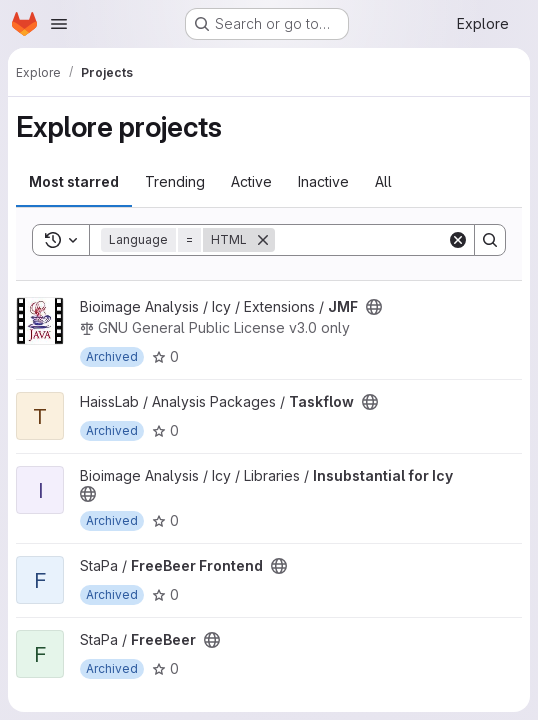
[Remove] (263, 240)
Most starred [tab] (74, 181)
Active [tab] (251, 181)
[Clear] (458, 240)
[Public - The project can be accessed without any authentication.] (374, 307)
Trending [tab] (175, 181)
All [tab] (383, 181)
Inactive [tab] (323, 181)
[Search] (399, 240)
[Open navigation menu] (59, 24)
